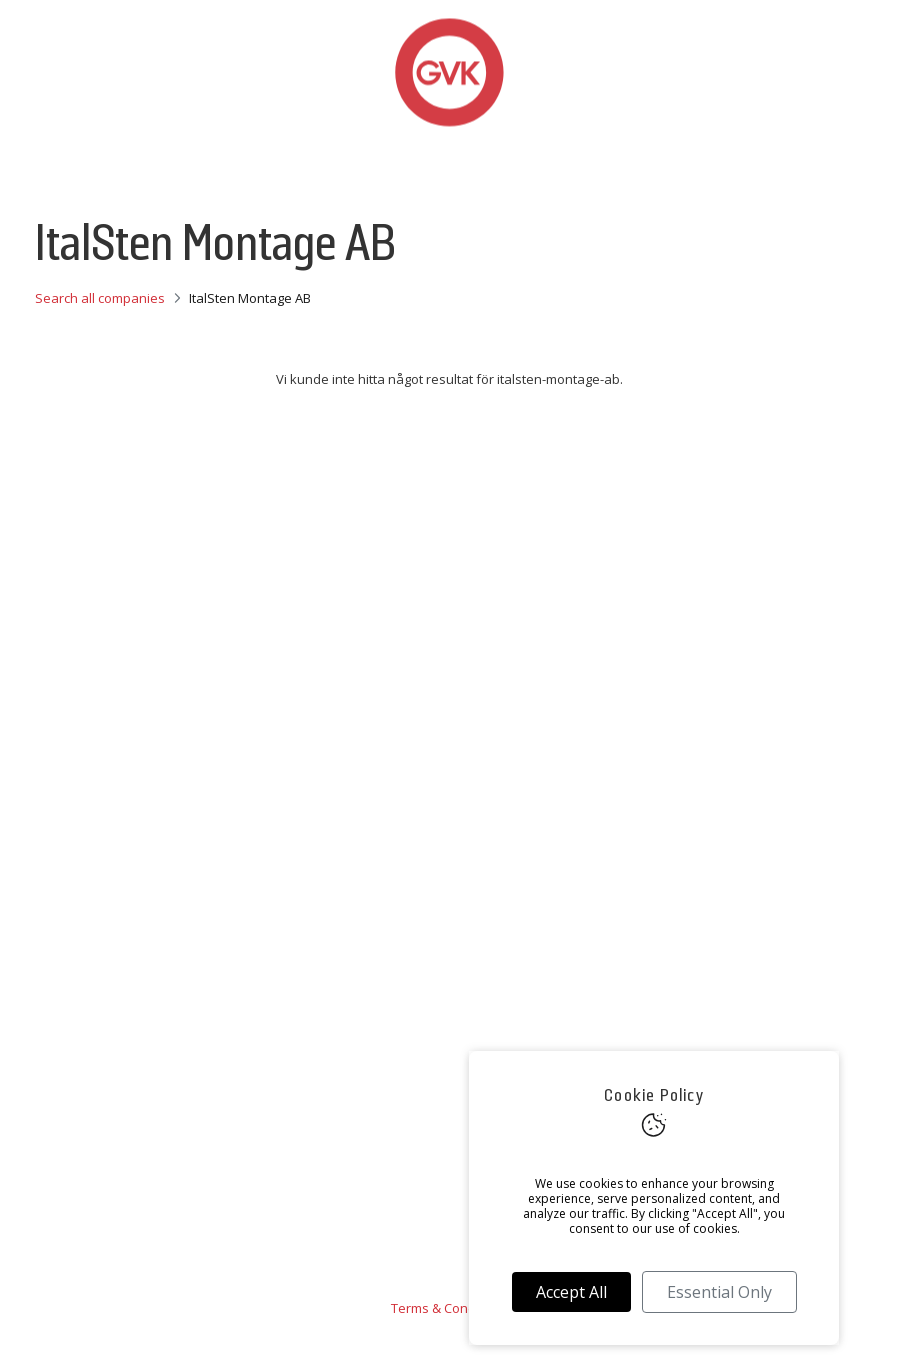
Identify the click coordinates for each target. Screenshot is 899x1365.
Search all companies (100, 298)
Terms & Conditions (450, 1308)
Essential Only (719, 1292)
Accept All (571, 1292)
